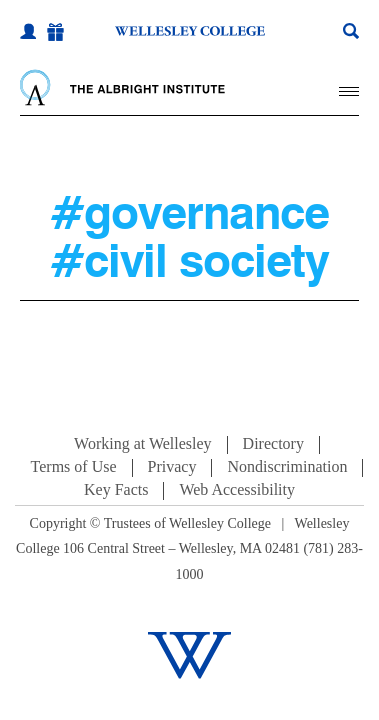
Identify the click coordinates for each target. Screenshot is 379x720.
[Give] (55, 32)
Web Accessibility (237, 489)
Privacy (172, 466)
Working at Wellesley (143, 443)
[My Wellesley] (28, 31)
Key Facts (116, 489)
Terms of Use (74, 466)
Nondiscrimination (287, 466)
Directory (273, 443)
